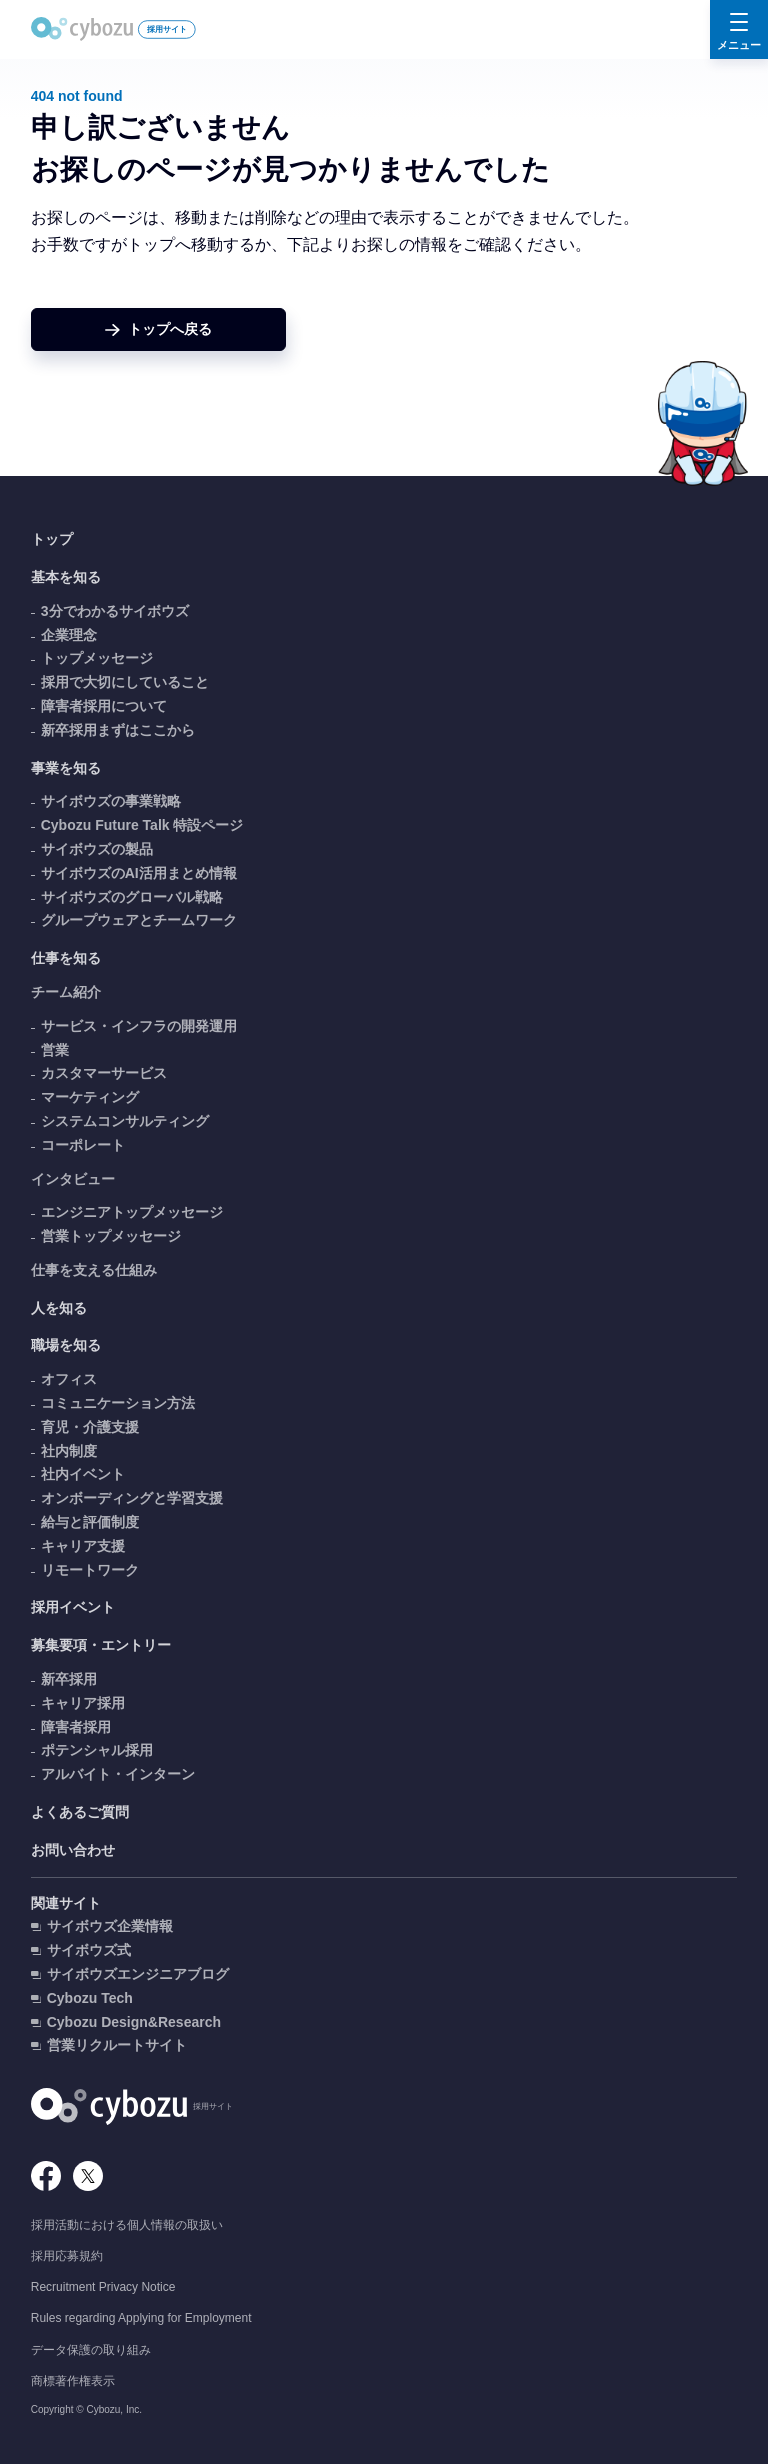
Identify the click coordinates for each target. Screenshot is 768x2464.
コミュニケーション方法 (118, 1403)
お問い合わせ (73, 1850)
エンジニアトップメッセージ (132, 1212)
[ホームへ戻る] (158, 329)
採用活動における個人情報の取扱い (127, 2225)
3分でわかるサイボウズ (115, 611)
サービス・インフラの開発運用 (139, 1026)
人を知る (59, 1308)
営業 (55, 1050)
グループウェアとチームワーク (139, 920)
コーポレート (83, 1145)
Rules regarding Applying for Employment (141, 2318)
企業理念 (69, 635)
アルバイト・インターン (118, 1774)
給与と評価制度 (90, 1522)
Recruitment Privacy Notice (103, 2287)
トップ (52, 539)
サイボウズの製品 (97, 849)
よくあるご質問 (80, 1812)
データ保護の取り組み (91, 2350)
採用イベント (73, 1607)
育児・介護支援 (90, 1427)
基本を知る (66, 577)
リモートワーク (90, 1570)
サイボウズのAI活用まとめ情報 (139, 873)
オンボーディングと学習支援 (132, 1498)
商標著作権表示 (73, 2381)
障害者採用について (104, 706)
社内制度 (69, 1451)
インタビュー (73, 1179)
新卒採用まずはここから (118, 730)
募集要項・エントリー (101, 1645)
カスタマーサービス (104, 1073)
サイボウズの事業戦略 (111, 801)
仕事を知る (66, 958)
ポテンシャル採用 (97, 1750)
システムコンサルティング (125, 1121)
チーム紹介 (66, 992)
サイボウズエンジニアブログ (138, 1974)
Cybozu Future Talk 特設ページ (142, 825)
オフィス (69, 1379)
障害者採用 (76, 1727)
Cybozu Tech (90, 1998)
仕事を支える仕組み (94, 1270)
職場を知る (66, 1345)
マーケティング (90, 1097)
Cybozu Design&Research (134, 2022)
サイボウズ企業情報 (110, 1926)
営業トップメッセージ (111, 1236)
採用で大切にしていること (125, 682)
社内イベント (83, 1474)
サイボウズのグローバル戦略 (132, 897)
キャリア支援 (83, 1546)
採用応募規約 (67, 2256)
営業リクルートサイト (117, 2045)
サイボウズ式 (89, 1950)
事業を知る (66, 768)
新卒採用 (69, 1679)
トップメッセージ (97, 658)
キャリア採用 (83, 1703)
